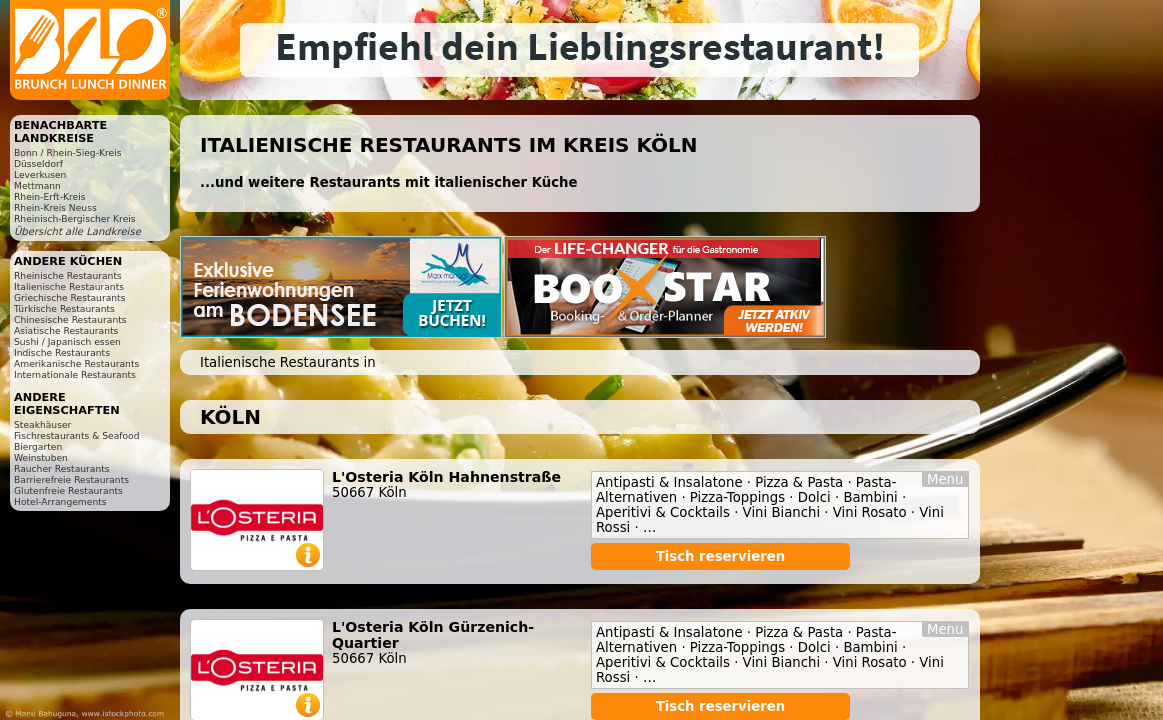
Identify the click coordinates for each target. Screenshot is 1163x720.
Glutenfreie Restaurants (68, 490)
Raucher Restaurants (62, 468)
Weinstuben (41, 457)
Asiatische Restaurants (66, 330)
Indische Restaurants (62, 352)
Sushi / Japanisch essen (67, 341)
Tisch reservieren (721, 556)
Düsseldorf (38, 163)
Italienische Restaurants (69, 286)
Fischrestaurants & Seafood (77, 435)
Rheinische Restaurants (68, 275)
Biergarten (38, 446)
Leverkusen (40, 174)
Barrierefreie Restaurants (71, 479)
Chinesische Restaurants (70, 319)
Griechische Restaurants (69, 297)
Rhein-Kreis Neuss (55, 207)
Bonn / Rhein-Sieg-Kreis (67, 152)
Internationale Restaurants (75, 374)
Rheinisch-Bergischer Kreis (75, 218)
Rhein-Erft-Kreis (49, 196)
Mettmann (37, 185)
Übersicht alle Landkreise (77, 231)
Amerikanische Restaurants (76, 363)
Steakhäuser (42, 424)
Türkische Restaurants (64, 308)
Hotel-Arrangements (60, 501)
